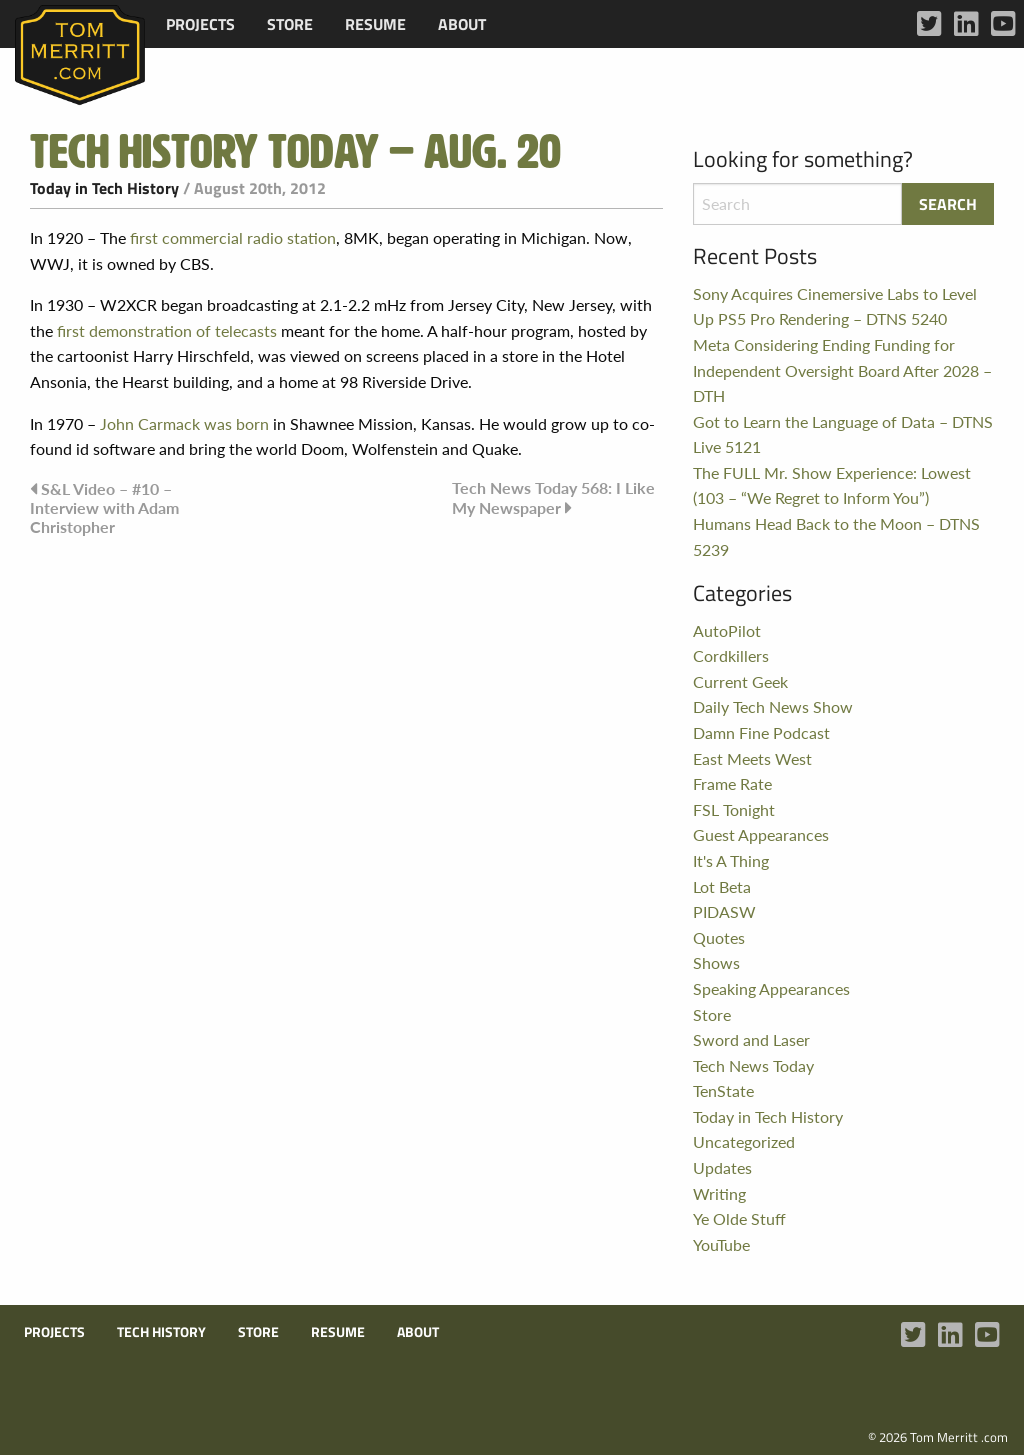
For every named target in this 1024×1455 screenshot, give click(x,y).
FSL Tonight (734, 809)
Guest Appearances (761, 834)
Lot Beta (722, 886)
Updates (722, 1167)
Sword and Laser (751, 1039)
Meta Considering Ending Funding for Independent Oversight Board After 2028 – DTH (842, 370)
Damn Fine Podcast (761, 732)
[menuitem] (200, 24)
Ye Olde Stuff (739, 1218)
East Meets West (752, 758)
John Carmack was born (184, 423)
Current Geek (740, 681)
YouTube (721, 1244)
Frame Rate (732, 783)
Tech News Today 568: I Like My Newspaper (553, 497)
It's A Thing (731, 860)
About (462, 24)
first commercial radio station (233, 237)
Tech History (161, 1332)
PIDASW (724, 911)
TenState (723, 1090)
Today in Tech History (104, 188)
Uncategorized (744, 1141)
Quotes (719, 937)
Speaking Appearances (771, 988)
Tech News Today (753, 1065)
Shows (716, 962)
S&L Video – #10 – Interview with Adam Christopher (104, 507)
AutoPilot (727, 630)
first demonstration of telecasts (165, 330)
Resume (375, 24)
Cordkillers (731, 655)
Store (290, 24)
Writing (719, 1193)
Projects (200, 24)
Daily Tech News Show (773, 706)
